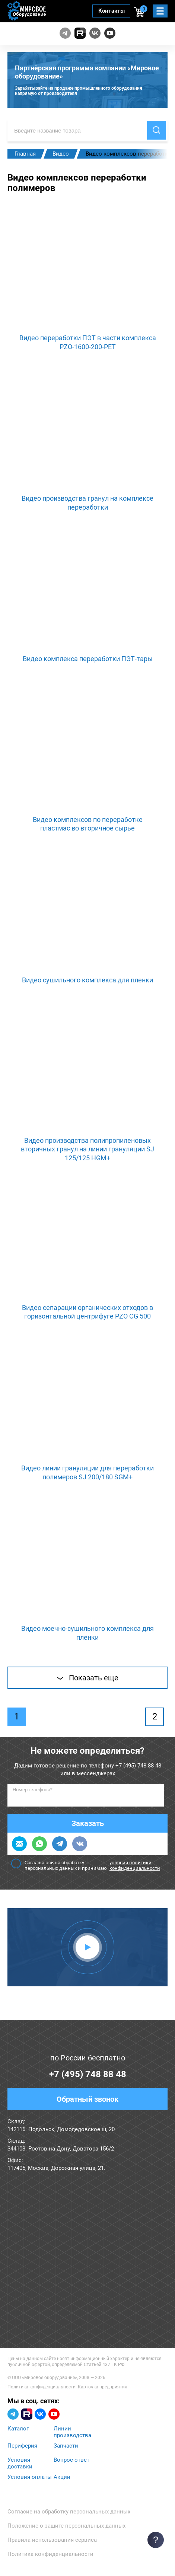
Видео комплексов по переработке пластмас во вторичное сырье (88, 824)
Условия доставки (19, 2463)
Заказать (87, 1823)
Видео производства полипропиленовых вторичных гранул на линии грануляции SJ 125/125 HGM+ (87, 1149)
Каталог (18, 2428)
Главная (25, 153)
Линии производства (72, 2432)
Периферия (22, 2445)
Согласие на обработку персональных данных (68, 2511)
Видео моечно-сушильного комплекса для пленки (87, 1633)
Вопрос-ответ (71, 2460)
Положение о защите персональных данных (66, 2525)
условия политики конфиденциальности (134, 1865)
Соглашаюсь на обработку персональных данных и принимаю (87, 1865)
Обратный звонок (87, 2099)
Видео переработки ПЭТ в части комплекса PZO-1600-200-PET (87, 342)
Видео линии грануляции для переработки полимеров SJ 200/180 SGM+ (87, 1472)
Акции (62, 2477)
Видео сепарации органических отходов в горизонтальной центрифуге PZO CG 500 (87, 1312)
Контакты (111, 10)
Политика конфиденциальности (41, 2387)
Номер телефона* (32, 1789)
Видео (60, 153)
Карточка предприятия (102, 2387)
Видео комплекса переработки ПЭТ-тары (88, 659)
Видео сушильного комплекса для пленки (87, 980)
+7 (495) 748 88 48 (138, 1765)
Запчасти (66, 2445)
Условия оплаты (29, 2477)
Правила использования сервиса (52, 2540)
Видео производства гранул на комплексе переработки (87, 502)
